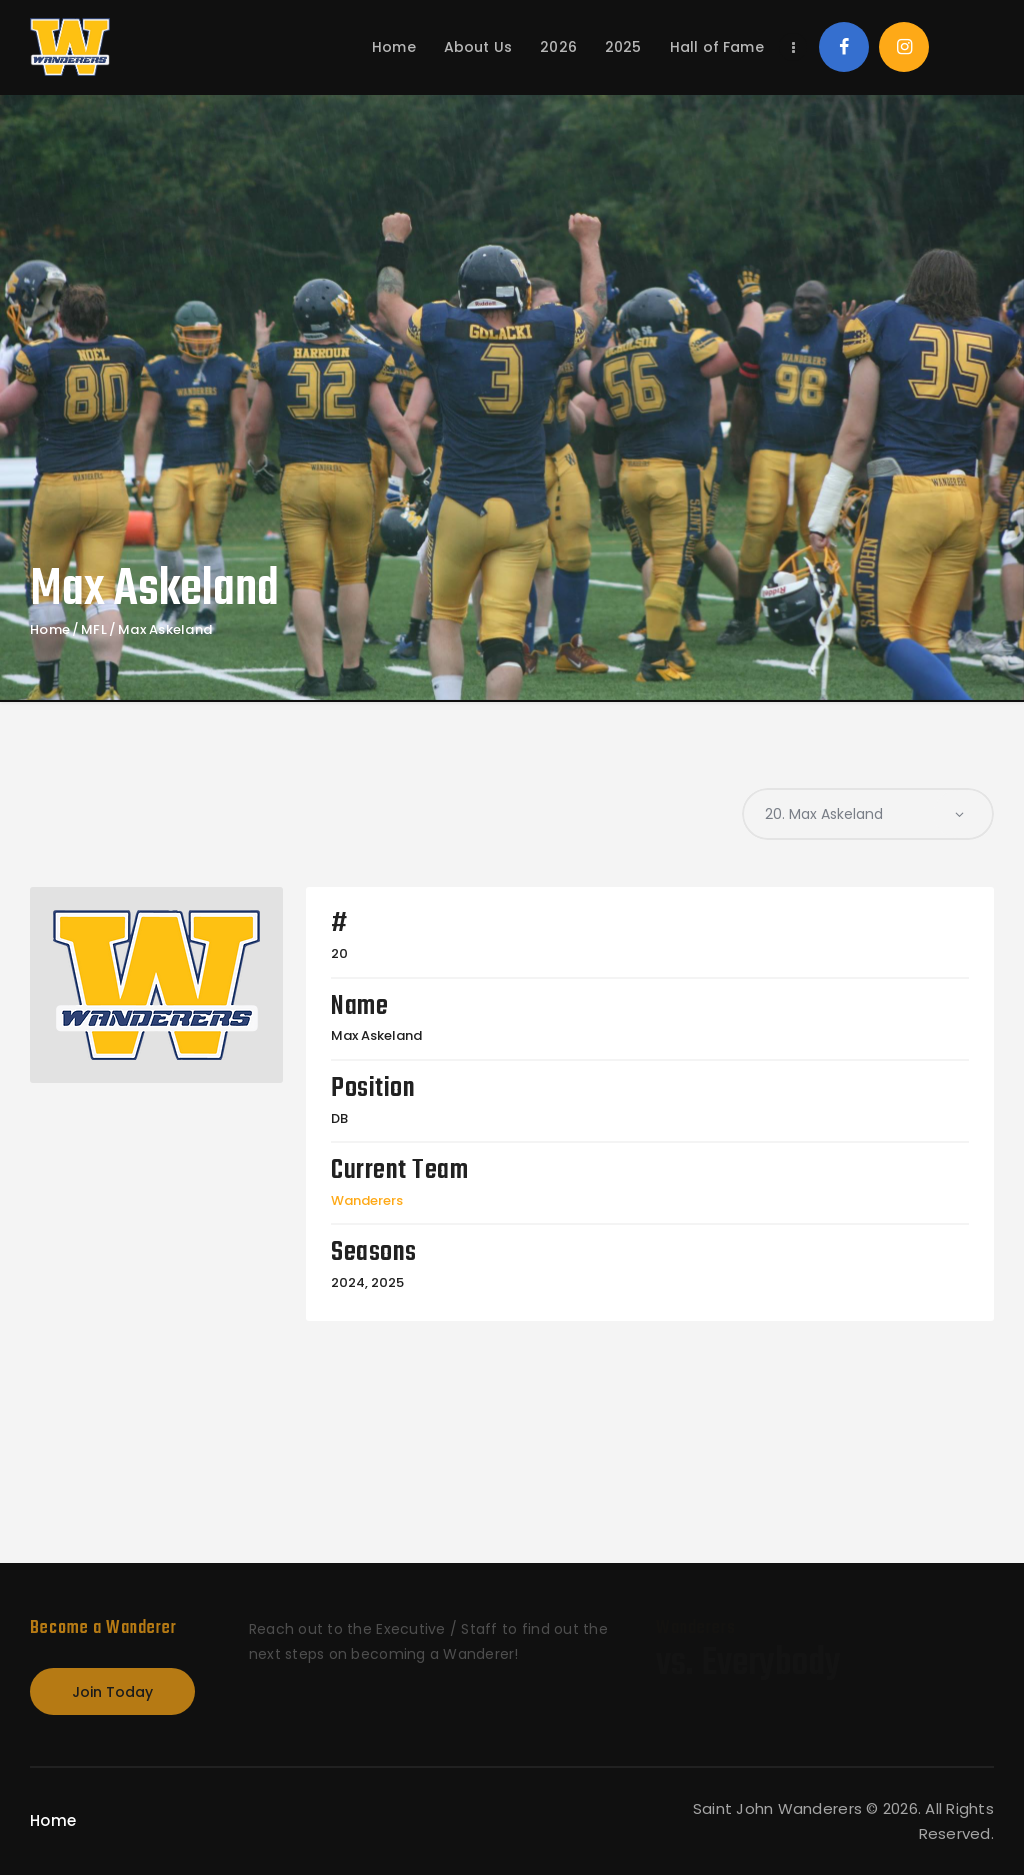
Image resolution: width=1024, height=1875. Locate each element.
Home (50, 630)
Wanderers (367, 1200)
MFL (94, 630)
